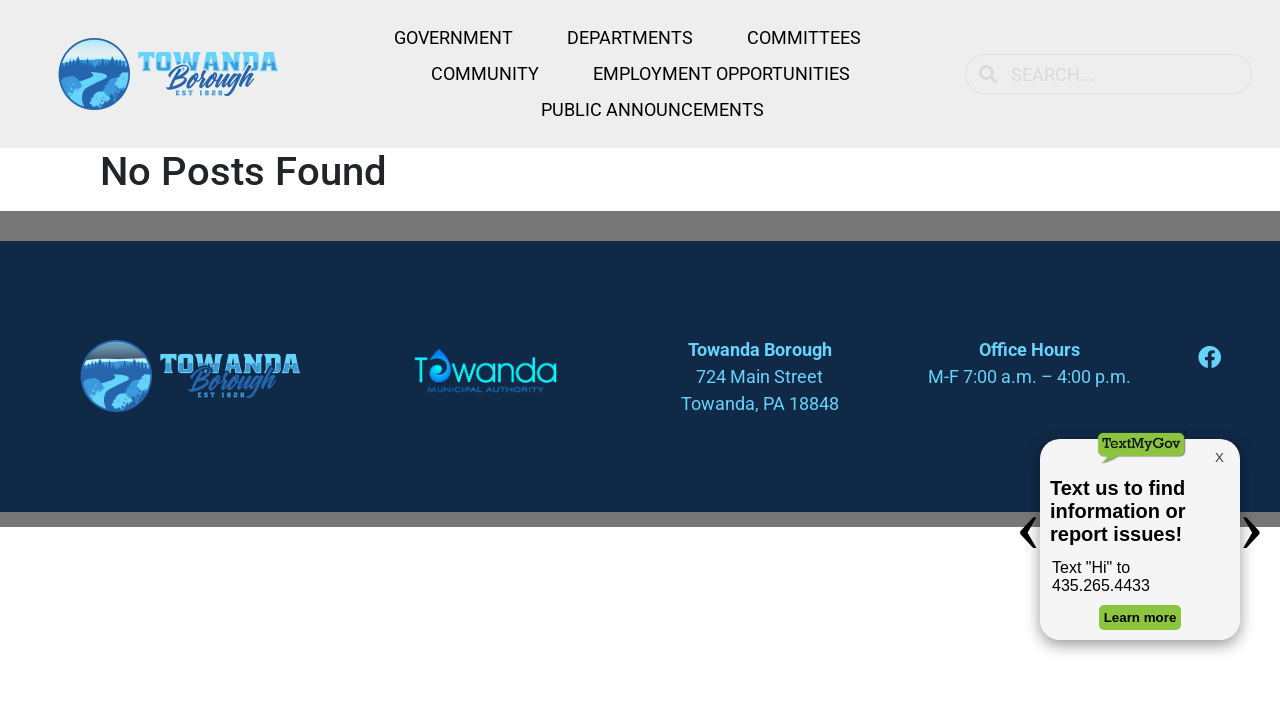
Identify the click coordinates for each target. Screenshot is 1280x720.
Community (485, 73)
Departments (630, 37)
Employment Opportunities (721, 73)
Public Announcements (652, 109)
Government (453, 37)
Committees (804, 37)
